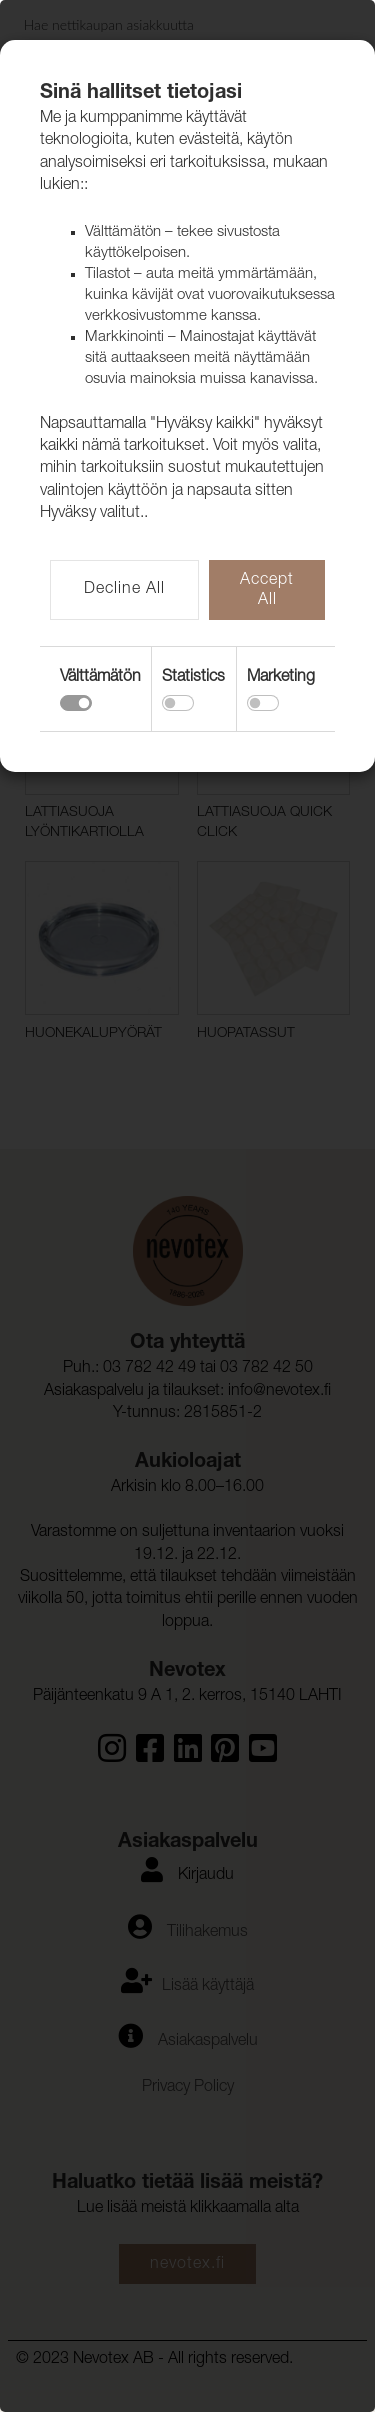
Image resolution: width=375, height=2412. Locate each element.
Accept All (267, 591)
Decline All (124, 590)
